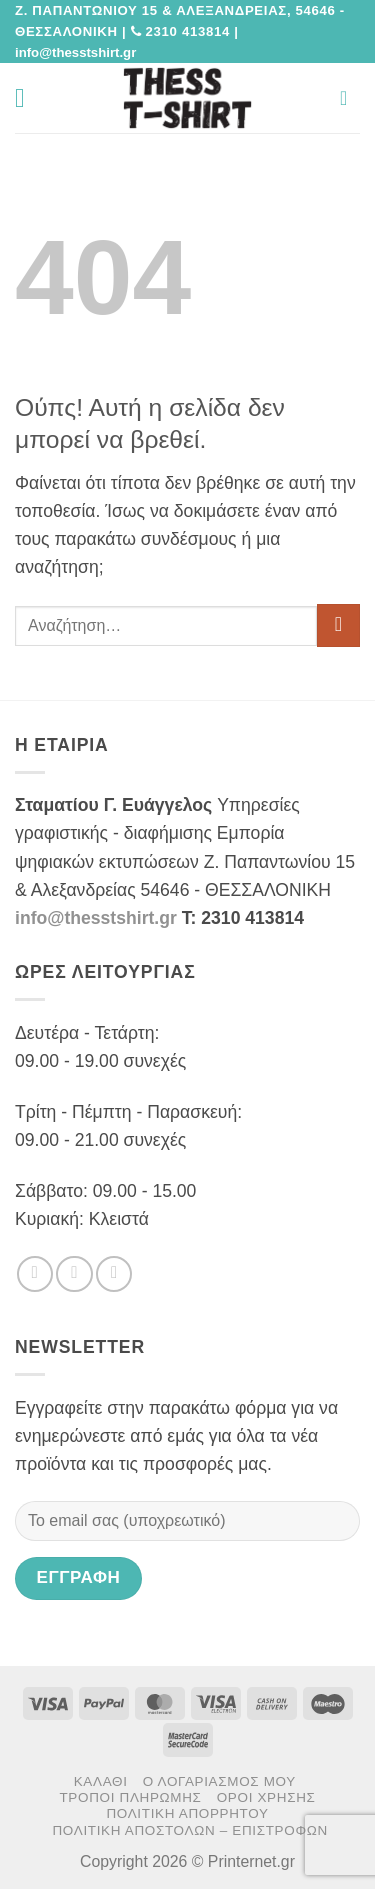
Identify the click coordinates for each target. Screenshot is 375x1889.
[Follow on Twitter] (74, 1274)
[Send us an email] (114, 1274)
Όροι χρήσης (266, 1797)
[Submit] (338, 625)
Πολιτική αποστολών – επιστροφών (189, 1830)
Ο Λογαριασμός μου (219, 1781)
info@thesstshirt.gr (96, 918)
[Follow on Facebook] (35, 1274)
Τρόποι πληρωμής (130, 1797)
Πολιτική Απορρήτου (187, 1813)
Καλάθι (101, 1781)
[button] (28, 98)
